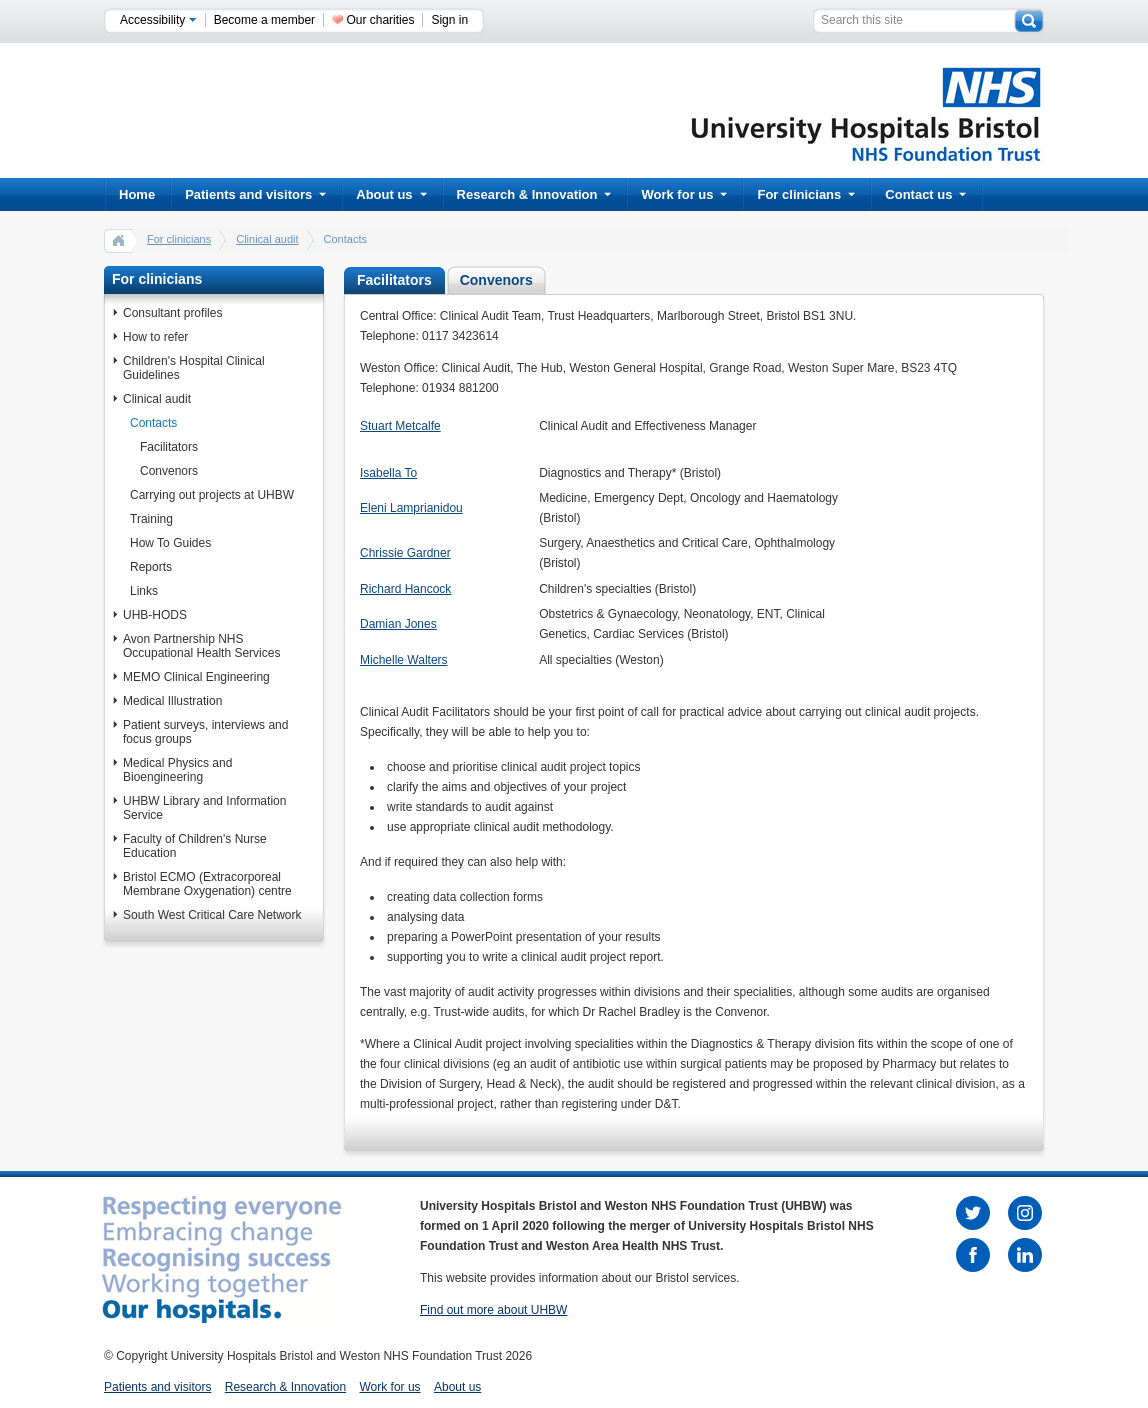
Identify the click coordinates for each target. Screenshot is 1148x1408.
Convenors (169, 471)
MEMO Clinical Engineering (196, 677)
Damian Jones (398, 624)
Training (151, 519)
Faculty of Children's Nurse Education (195, 846)
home (119, 240)
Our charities (380, 20)
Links (144, 591)
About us (391, 194)
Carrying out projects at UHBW (212, 495)
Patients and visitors (255, 194)
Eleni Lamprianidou (411, 508)
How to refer (155, 337)
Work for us (684, 194)
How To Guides (170, 543)
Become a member (264, 20)
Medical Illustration (172, 701)
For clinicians (806, 194)
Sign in (449, 20)
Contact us (925, 194)
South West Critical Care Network (212, 915)
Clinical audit (267, 239)
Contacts (153, 423)
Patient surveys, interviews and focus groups (205, 732)
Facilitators (169, 447)
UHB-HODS (155, 615)
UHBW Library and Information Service (204, 808)
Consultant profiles (172, 313)
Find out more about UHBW (493, 1310)
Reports (151, 567)
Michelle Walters (404, 660)
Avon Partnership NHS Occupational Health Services (201, 646)
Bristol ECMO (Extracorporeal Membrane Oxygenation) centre (207, 884)
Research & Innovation (534, 194)
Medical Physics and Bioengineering (177, 770)
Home (137, 194)
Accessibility (158, 20)
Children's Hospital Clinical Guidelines (194, 368)
